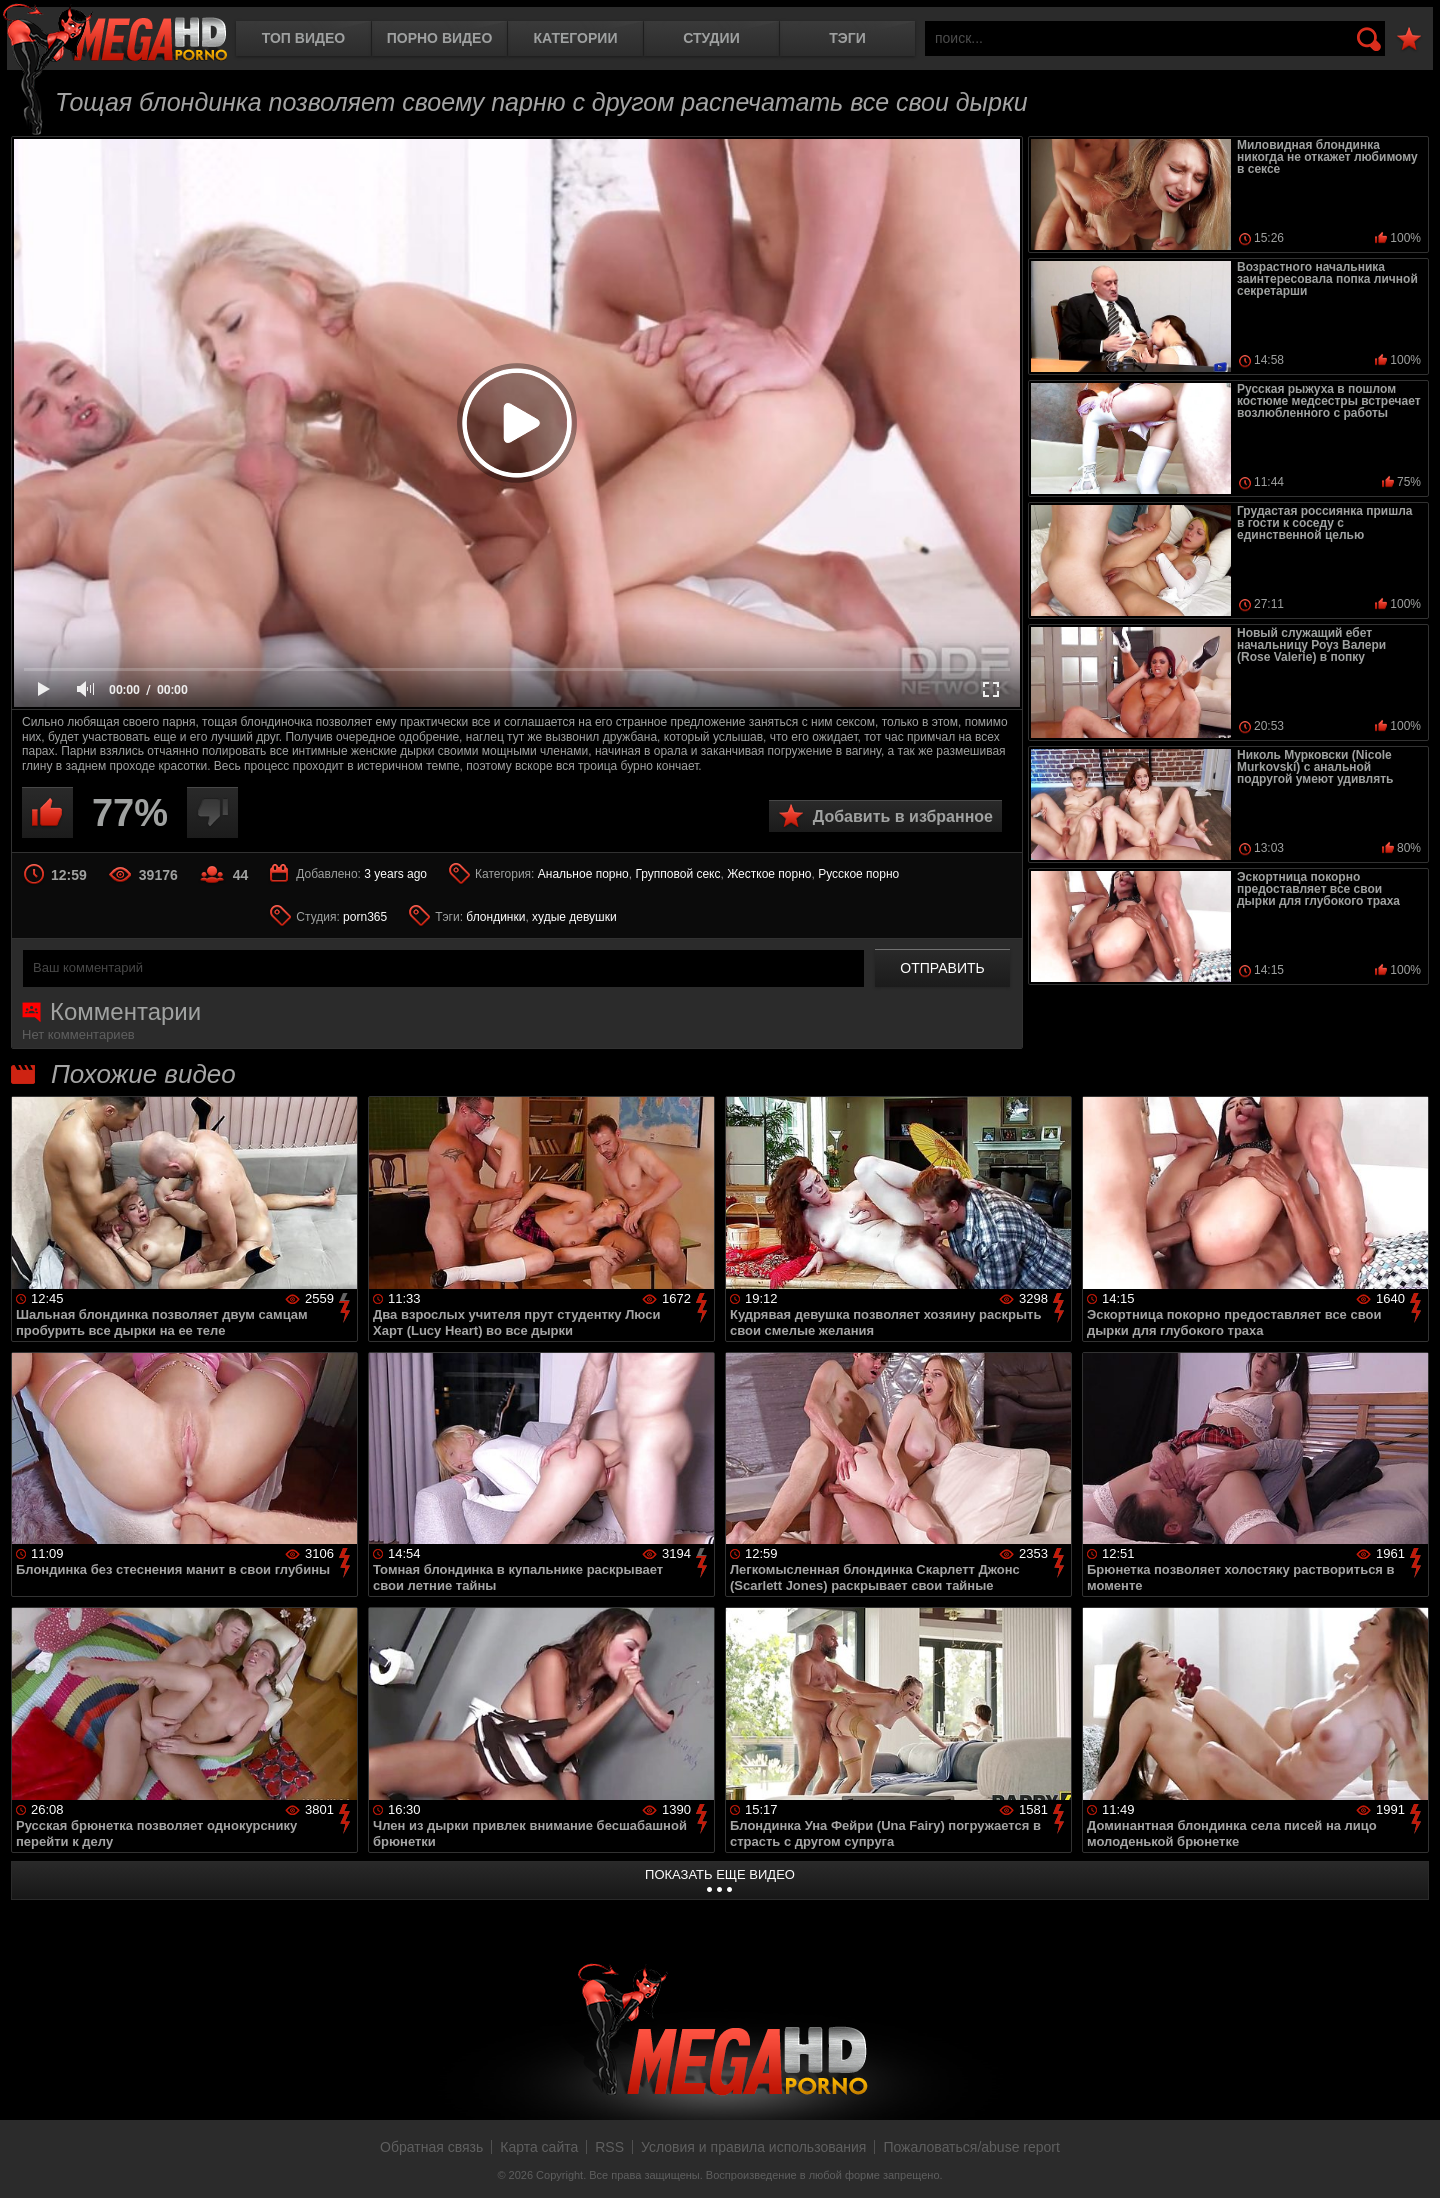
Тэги (847, 38)
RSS (609, 2147)
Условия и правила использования (753, 2147)
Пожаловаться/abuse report (971, 2147)
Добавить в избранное (903, 816)
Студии (711, 38)
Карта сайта (539, 2147)
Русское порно (858, 874)
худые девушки (574, 917)
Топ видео (303, 38)
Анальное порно (583, 874)
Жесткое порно (769, 874)
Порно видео (440, 38)
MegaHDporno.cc (115, 34)
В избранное (1409, 39)
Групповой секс (677, 874)
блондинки (495, 917)
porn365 (365, 917)
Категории (576, 38)
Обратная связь (431, 2147)
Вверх (1410, 2161)
